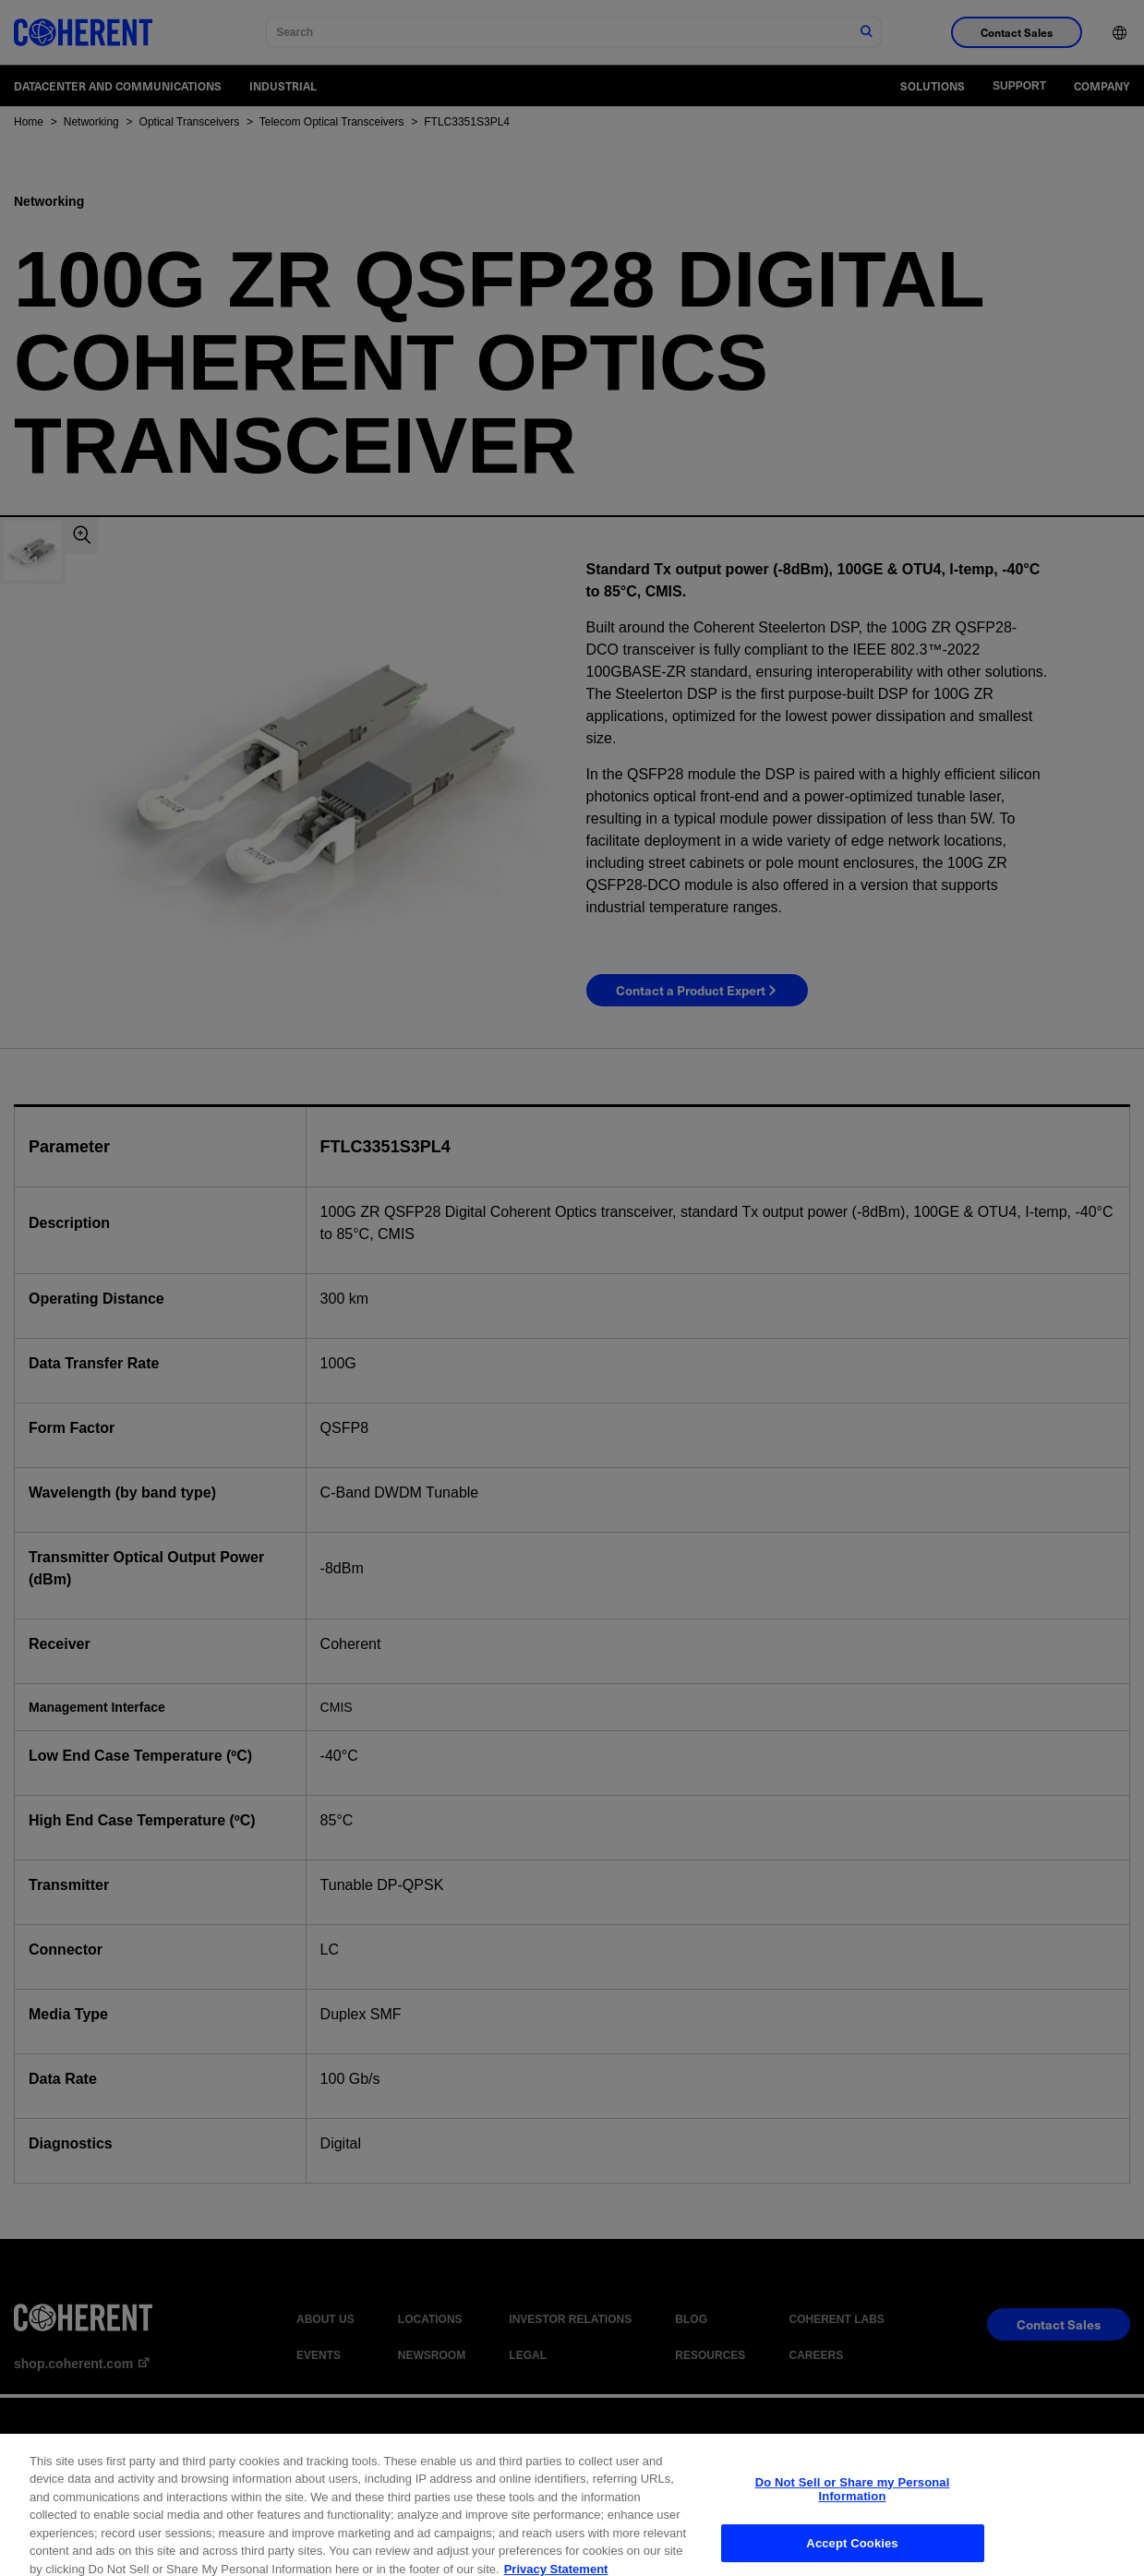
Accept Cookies (851, 2555)
